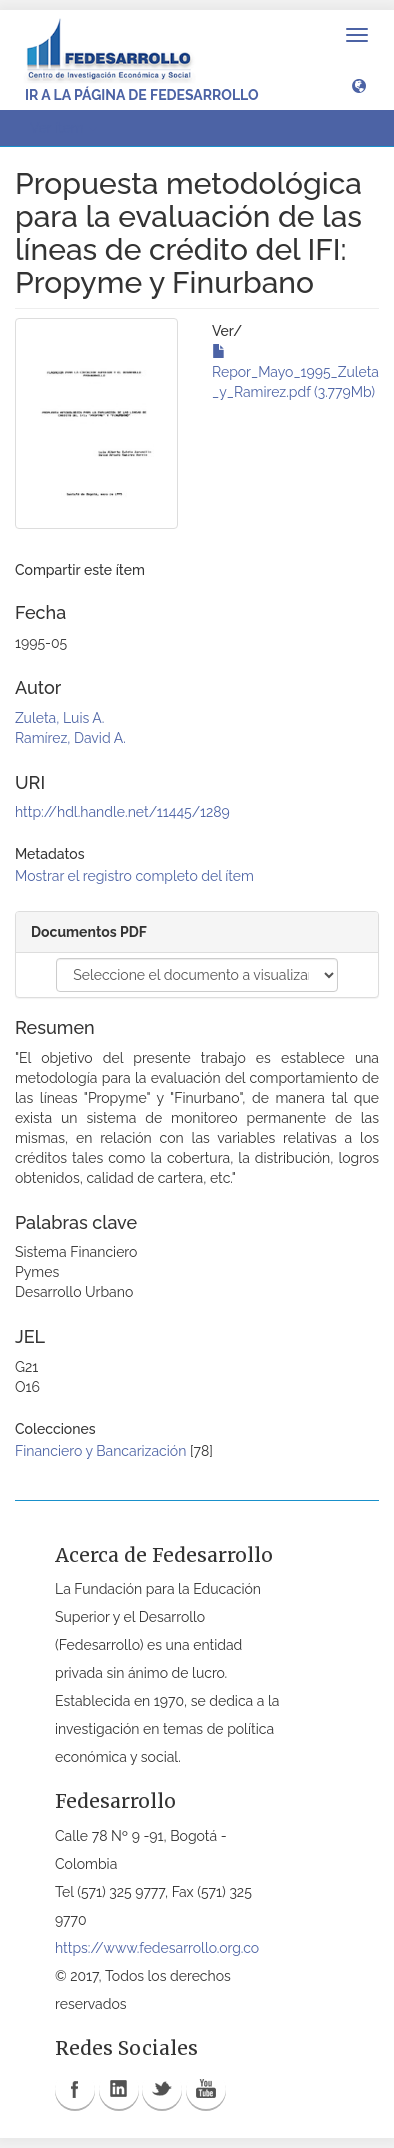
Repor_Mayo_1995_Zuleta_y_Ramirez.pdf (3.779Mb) (295, 372)
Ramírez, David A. (70, 738)
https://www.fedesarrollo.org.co (157, 1948)
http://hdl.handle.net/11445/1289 (122, 812)
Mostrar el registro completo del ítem (134, 876)
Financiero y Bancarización (100, 1451)
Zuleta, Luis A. (59, 718)
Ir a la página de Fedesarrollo (142, 95)
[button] (359, 85)
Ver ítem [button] (63, 128)
